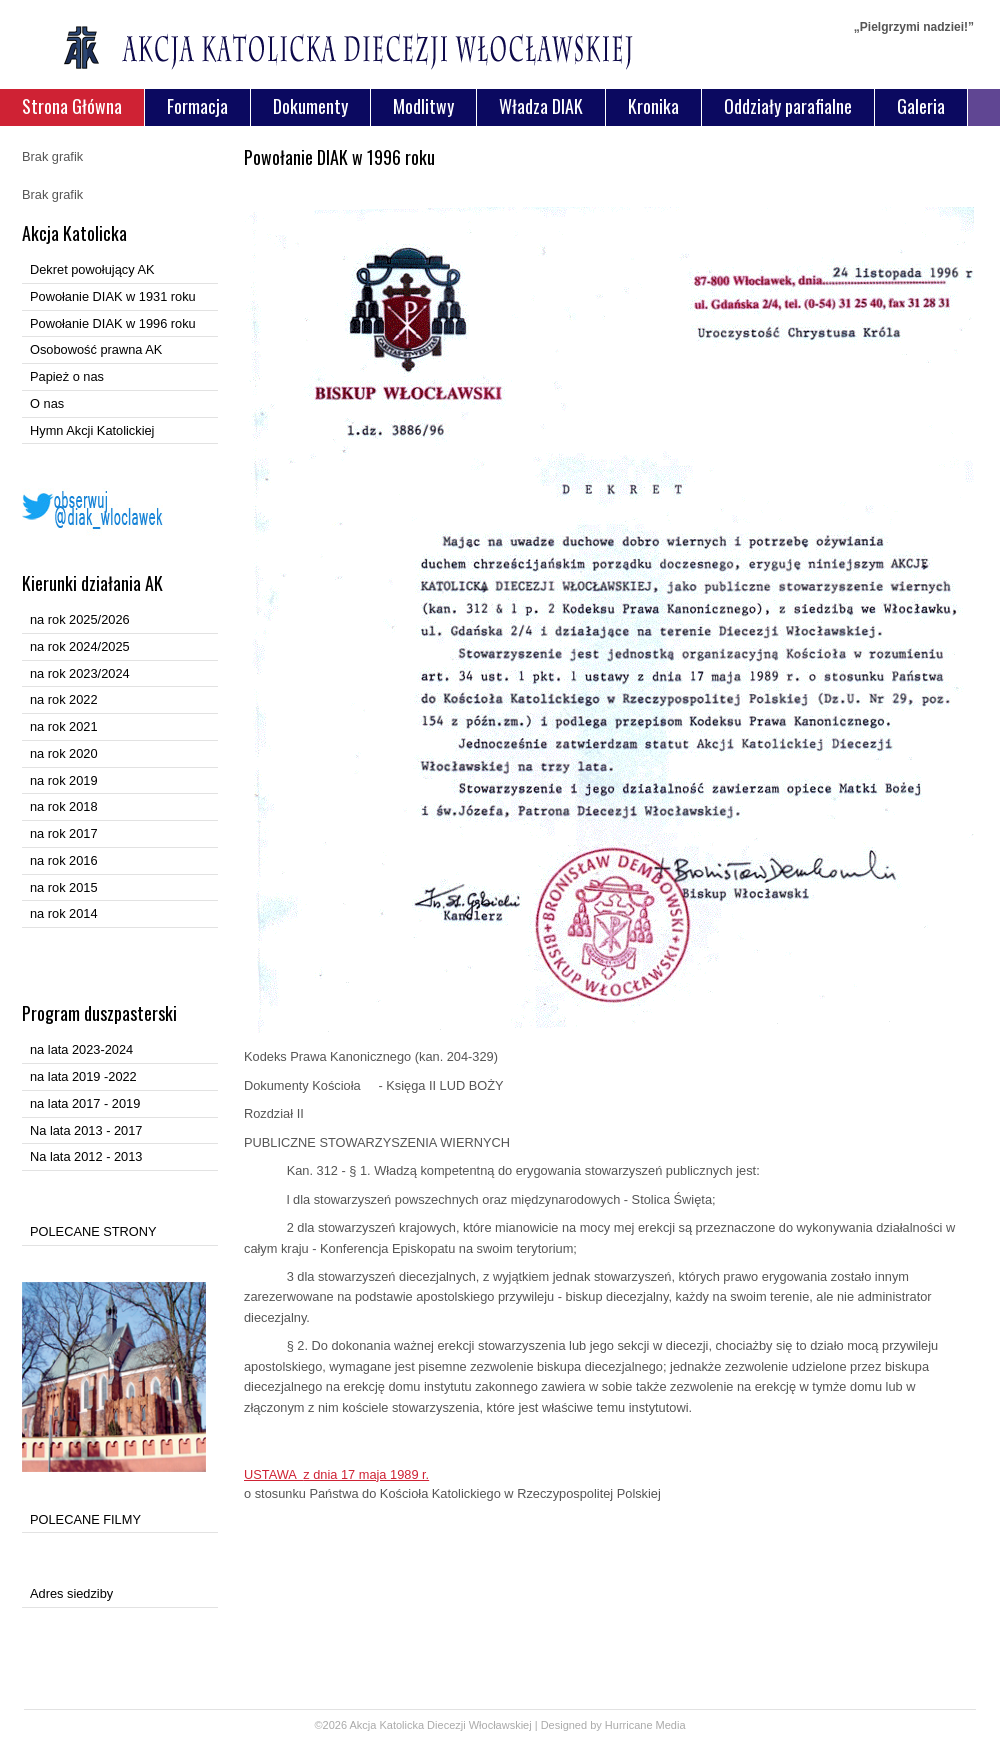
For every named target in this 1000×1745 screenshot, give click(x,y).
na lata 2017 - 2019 (85, 1103)
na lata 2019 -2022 (83, 1076)
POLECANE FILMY (85, 1519)
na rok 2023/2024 (80, 673)
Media (671, 1725)
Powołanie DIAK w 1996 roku (113, 323)
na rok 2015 (64, 887)
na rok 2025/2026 (80, 619)
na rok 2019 (64, 780)
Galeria (921, 106)
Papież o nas (67, 376)
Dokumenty (310, 106)
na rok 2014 (64, 913)
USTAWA (336, 1474)
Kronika (653, 106)
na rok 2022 (64, 699)
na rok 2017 (64, 833)
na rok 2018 (64, 806)
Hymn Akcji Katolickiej (92, 430)
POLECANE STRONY (93, 1231)
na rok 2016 (64, 860)
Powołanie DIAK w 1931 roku (113, 296)
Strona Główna (72, 106)
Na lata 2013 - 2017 (86, 1130)
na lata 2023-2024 (81, 1049)
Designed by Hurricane (598, 1725)
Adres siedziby (71, 1593)
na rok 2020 (64, 753)
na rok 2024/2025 (80, 646)
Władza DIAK (541, 106)
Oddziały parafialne (788, 106)
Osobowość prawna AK (96, 349)
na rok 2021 (64, 726)
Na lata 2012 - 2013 (86, 1156)
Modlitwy (423, 106)
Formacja (197, 106)
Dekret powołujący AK (92, 269)
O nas (47, 403)
